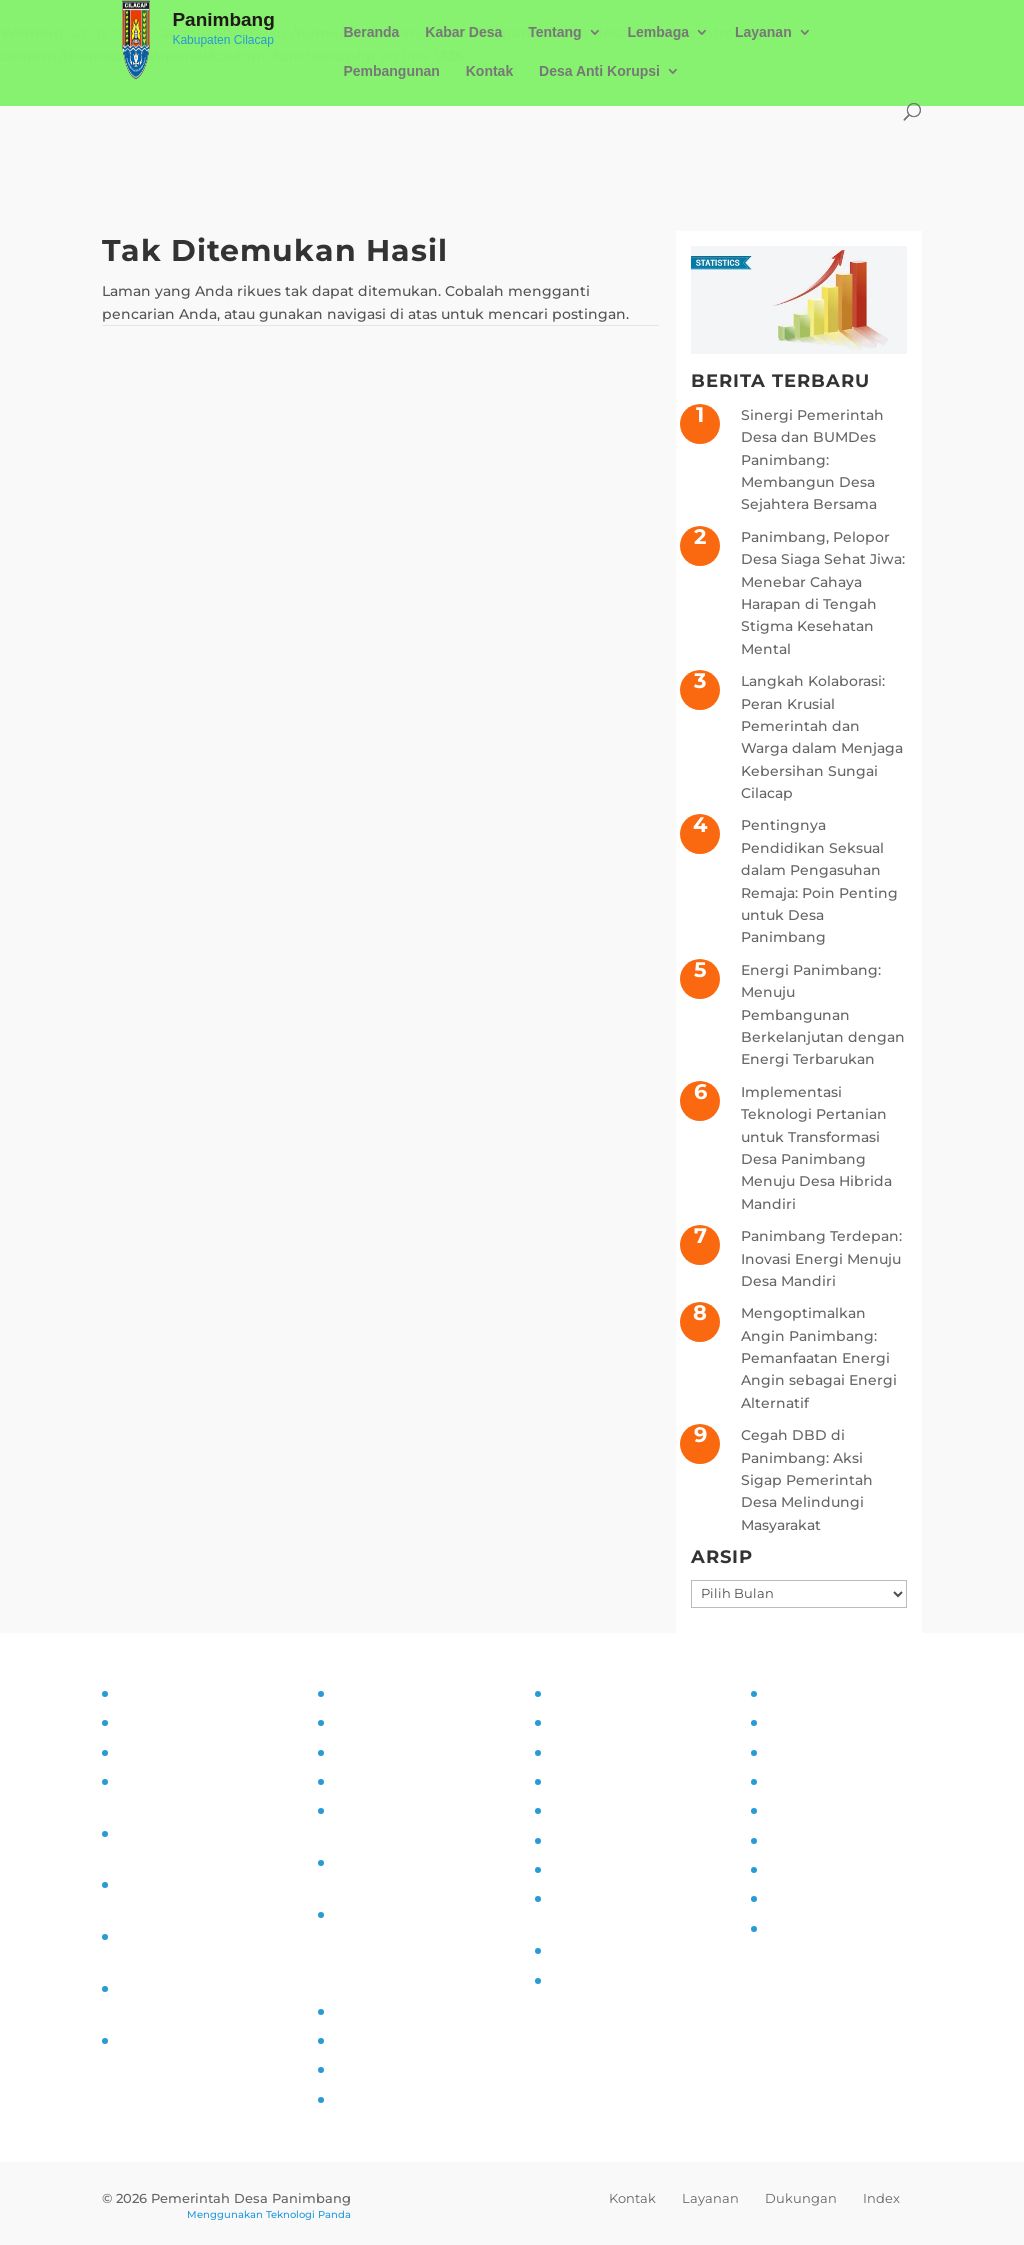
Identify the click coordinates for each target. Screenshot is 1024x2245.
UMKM (788, 1752)
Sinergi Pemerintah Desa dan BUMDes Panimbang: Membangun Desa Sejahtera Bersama (812, 460)
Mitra (783, 1810)
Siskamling (589, 1869)
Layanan (763, 32)
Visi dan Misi (160, 1752)
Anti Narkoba (596, 1840)
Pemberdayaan (604, 1781)
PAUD (570, 1980)
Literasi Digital (600, 1810)
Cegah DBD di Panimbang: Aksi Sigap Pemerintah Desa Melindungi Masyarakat (807, 1480)
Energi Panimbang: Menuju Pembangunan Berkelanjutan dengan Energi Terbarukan (823, 1015)
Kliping (791, 1928)
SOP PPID (367, 1752)
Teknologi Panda (308, 2214)
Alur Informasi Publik (407, 1781)
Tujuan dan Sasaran (185, 1722)
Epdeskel (365, 2069)
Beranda (371, 32)
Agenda (793, 1781)
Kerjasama (802, 1869)
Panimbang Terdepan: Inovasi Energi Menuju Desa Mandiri (821, 1258)
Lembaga (658, 32)
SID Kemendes (386, 2099)
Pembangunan (391, 71)
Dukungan (801, 2198)
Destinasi (798, 1840)
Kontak (489, 71)
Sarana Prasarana (825, 1722)
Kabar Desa (463, 32)
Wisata (789, 1898)
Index (881, 2198)
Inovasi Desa (594, 1752)
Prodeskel (368, 2040)
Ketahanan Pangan (618, 1950)
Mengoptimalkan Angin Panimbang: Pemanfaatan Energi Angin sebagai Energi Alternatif (819, 1358)
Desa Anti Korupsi (599, 71)
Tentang (554, 32)
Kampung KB (597, 1722)
